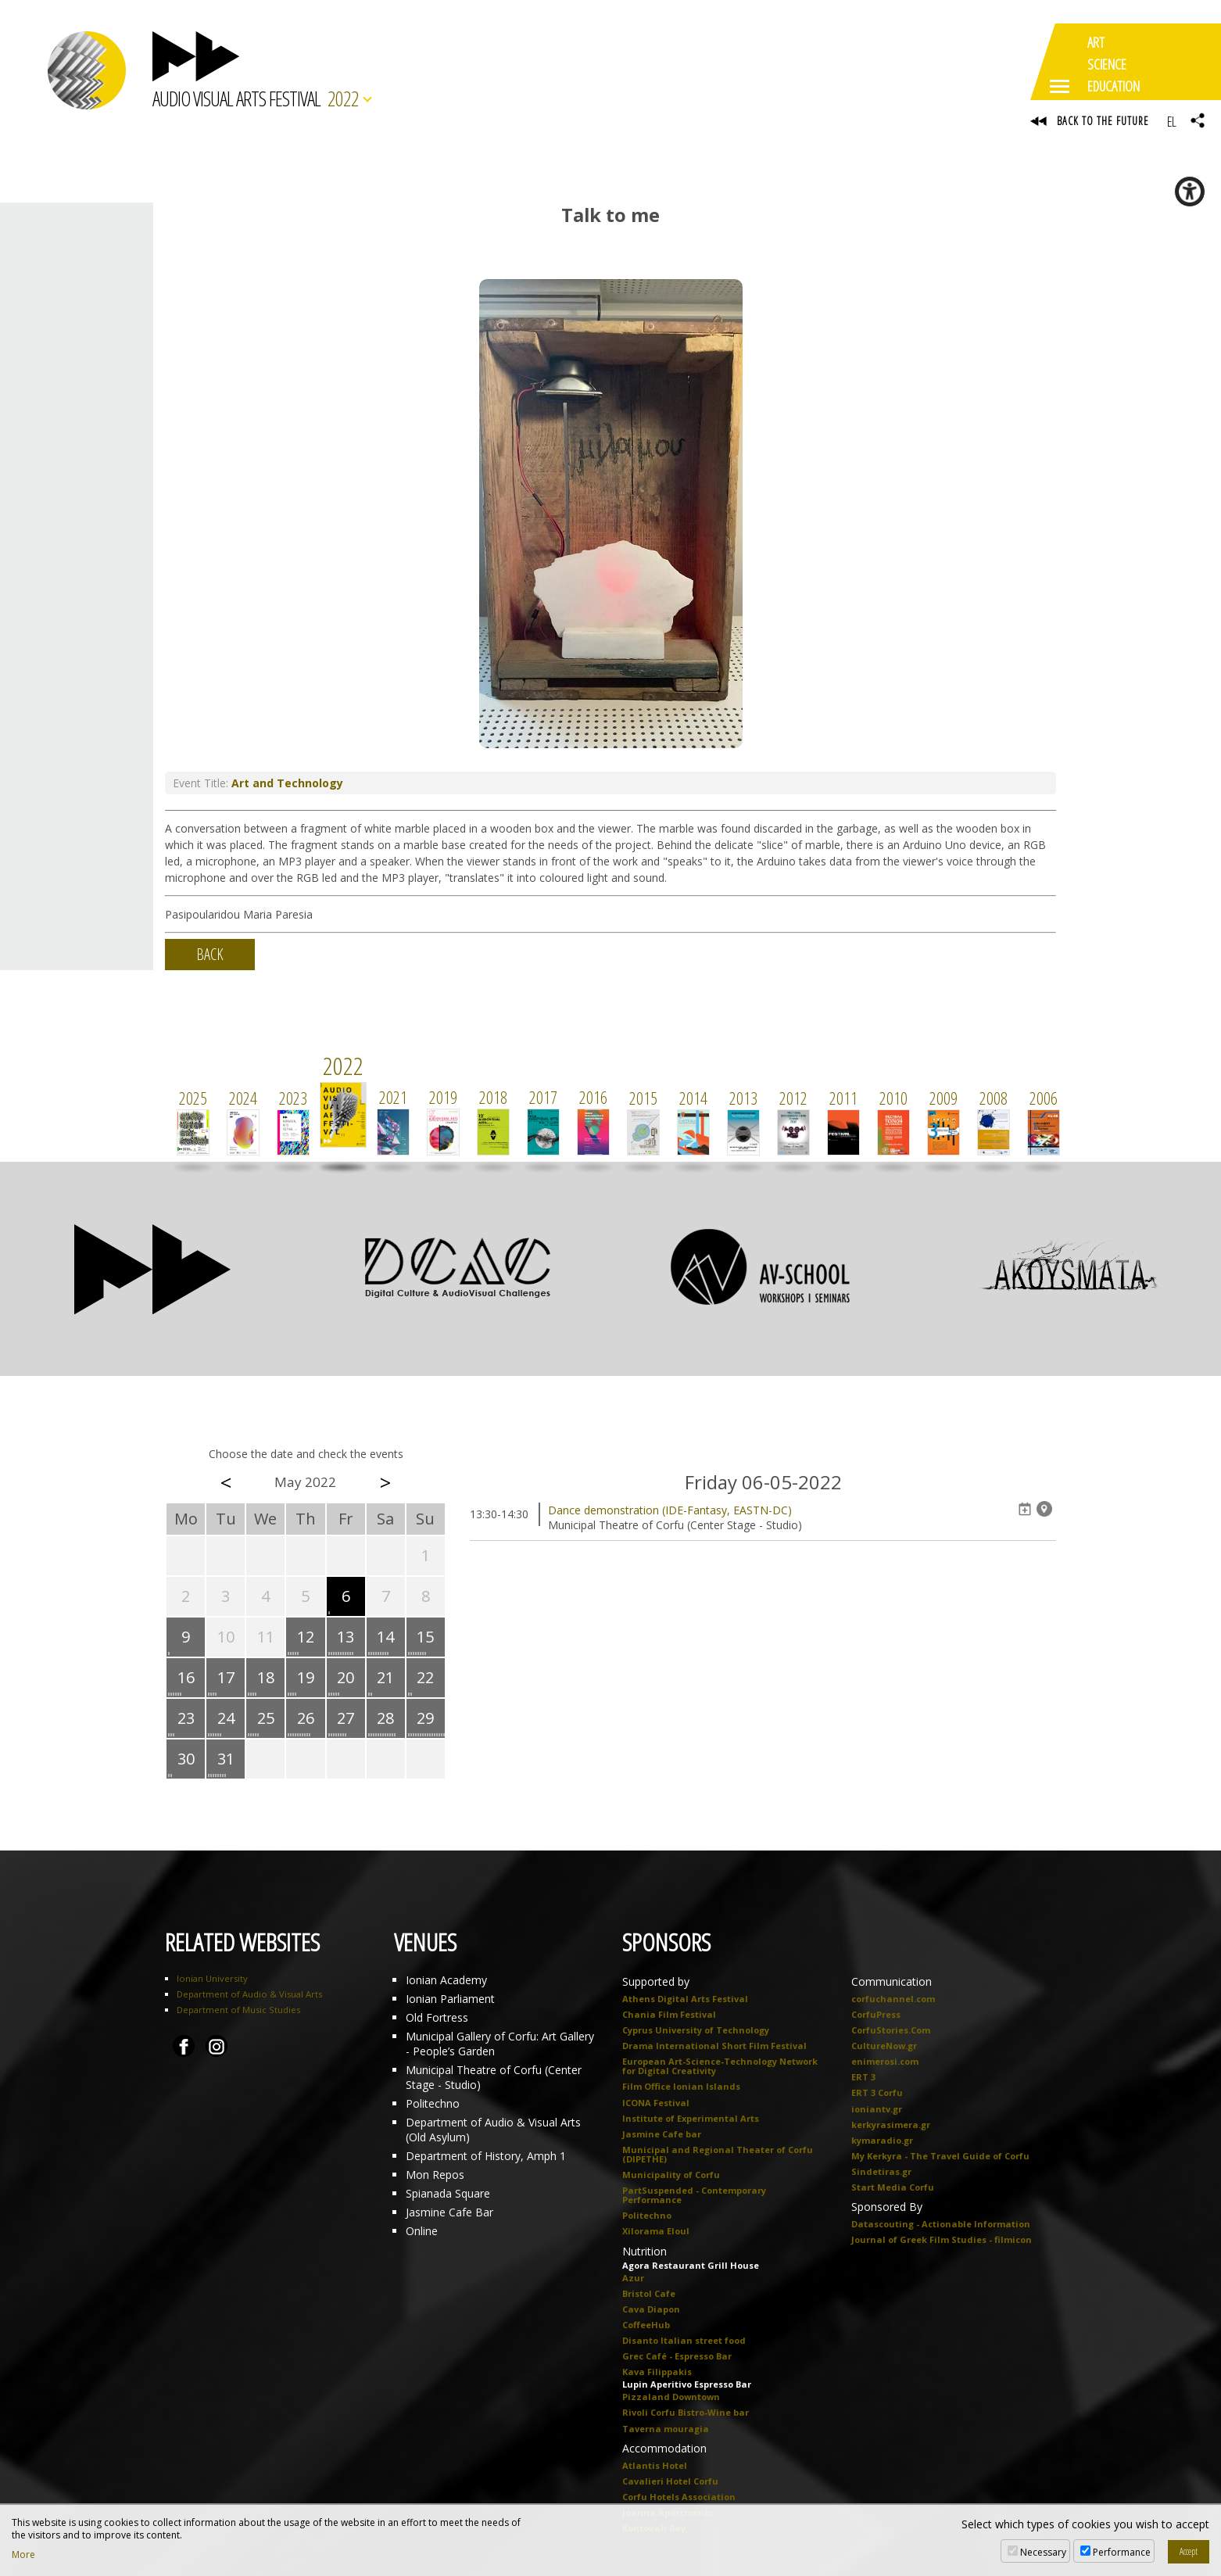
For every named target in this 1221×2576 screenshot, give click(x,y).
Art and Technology (287, 783)
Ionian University (212, 1979)
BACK (210, 955)
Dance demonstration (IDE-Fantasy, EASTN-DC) (670, 1510)
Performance (1122, 2552)
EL (1171, 121)
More (23, 2555)
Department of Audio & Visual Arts (249, 1995)
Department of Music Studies (238, 2010)
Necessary (1043, 2552)
